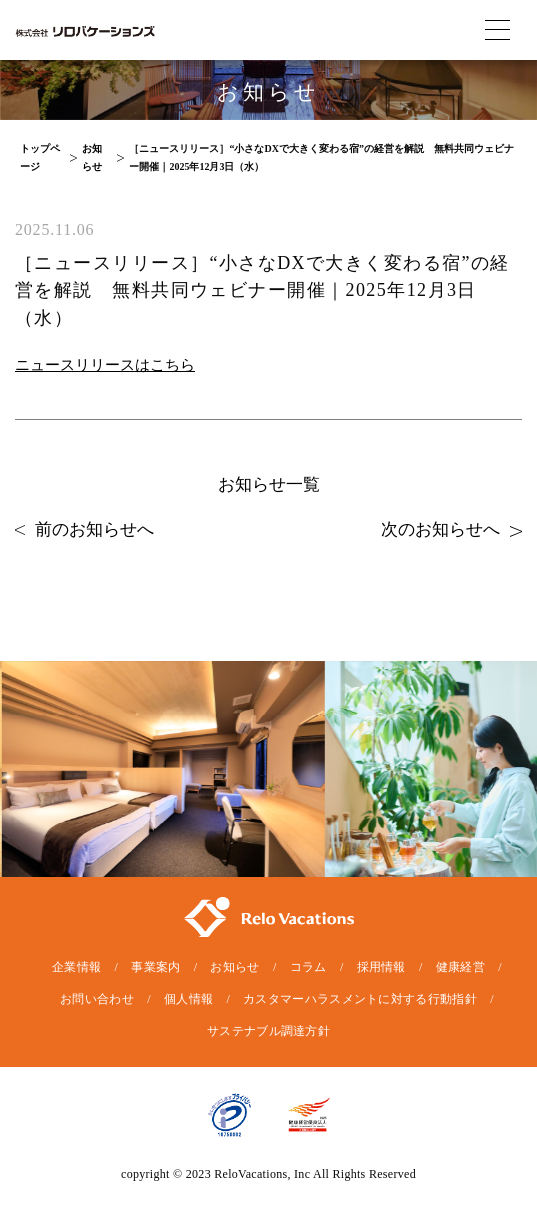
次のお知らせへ (451, 529)
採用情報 (381, 967)
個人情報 (188, 999)
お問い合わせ (97, 999)
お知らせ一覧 (269, 484)
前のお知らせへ (84, 529)
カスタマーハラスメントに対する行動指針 (360, 999)
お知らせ (234, 967)
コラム (308, 967)
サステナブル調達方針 (268, 1031)
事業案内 (155, 967)
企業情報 (76, 967)
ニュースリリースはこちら (105, 365)
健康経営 (460, 967)
